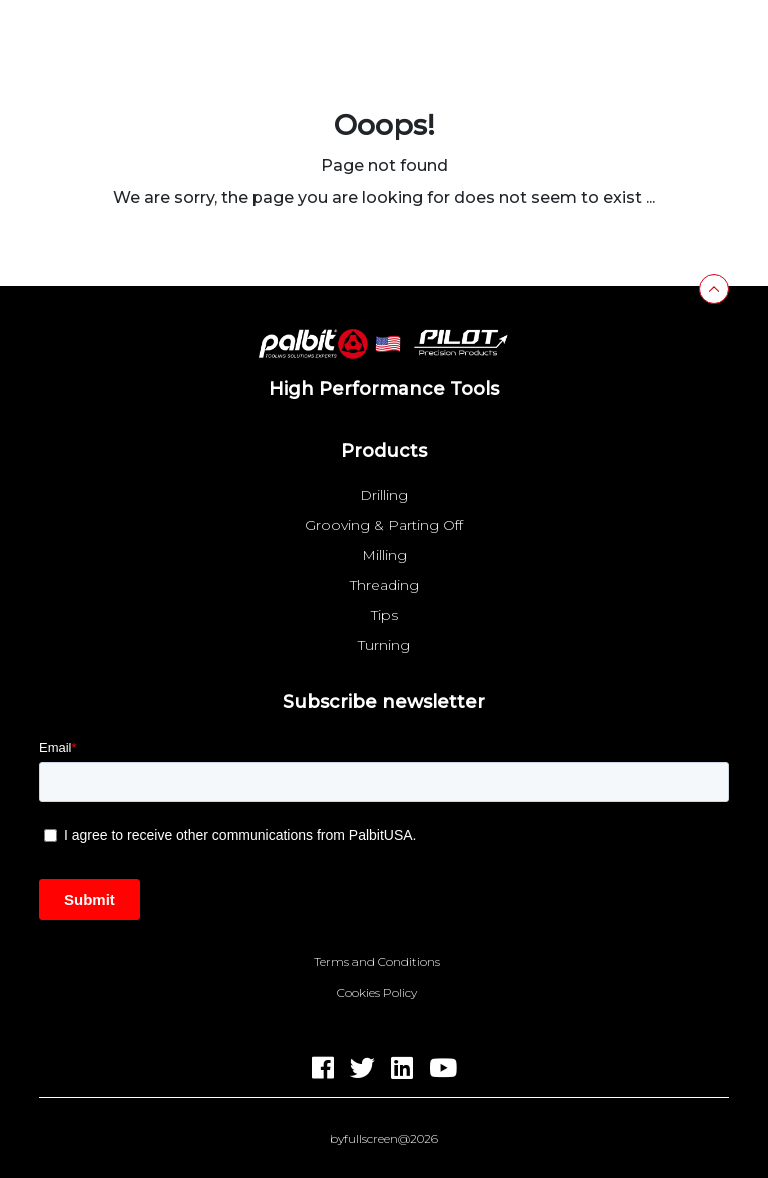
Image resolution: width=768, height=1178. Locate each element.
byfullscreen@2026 (384, 1139)
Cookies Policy (377, 993)
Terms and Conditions (377, 962)
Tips (384, 615)
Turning (384, 645)
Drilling (384, 495)
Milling (384, 555)
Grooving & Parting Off (384, 525)
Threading (384, 585)
